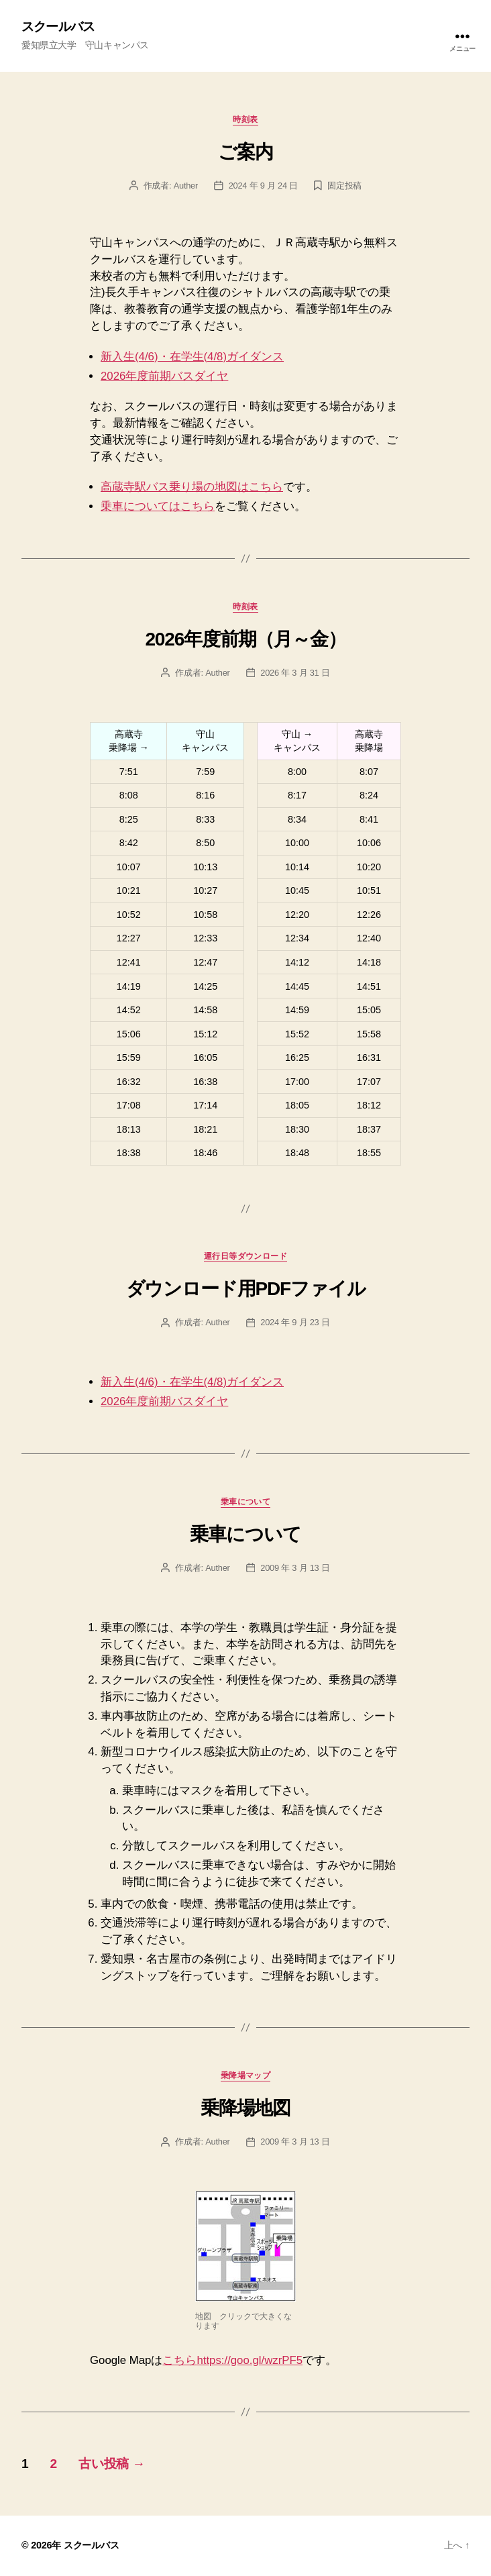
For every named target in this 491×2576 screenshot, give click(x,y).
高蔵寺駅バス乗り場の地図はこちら (192, 486)
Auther (186, 186)
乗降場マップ (246, 2075)
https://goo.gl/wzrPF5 (250, 2360)
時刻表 (245, 119)
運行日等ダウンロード (245, 1256)
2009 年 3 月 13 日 (294, 1568)
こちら (179, 2360)
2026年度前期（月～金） (245, 639)
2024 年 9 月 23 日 (294, 1322)
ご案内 (245, 152)
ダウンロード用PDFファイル (246, 1288)
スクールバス (58, 26)
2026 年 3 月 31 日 (294, 673)
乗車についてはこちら (158, 506)
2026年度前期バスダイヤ (164, 376)
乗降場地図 (245, 2108)
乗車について (246, 1501)
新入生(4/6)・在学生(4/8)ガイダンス (192, 356)
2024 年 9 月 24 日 (263, 186)
